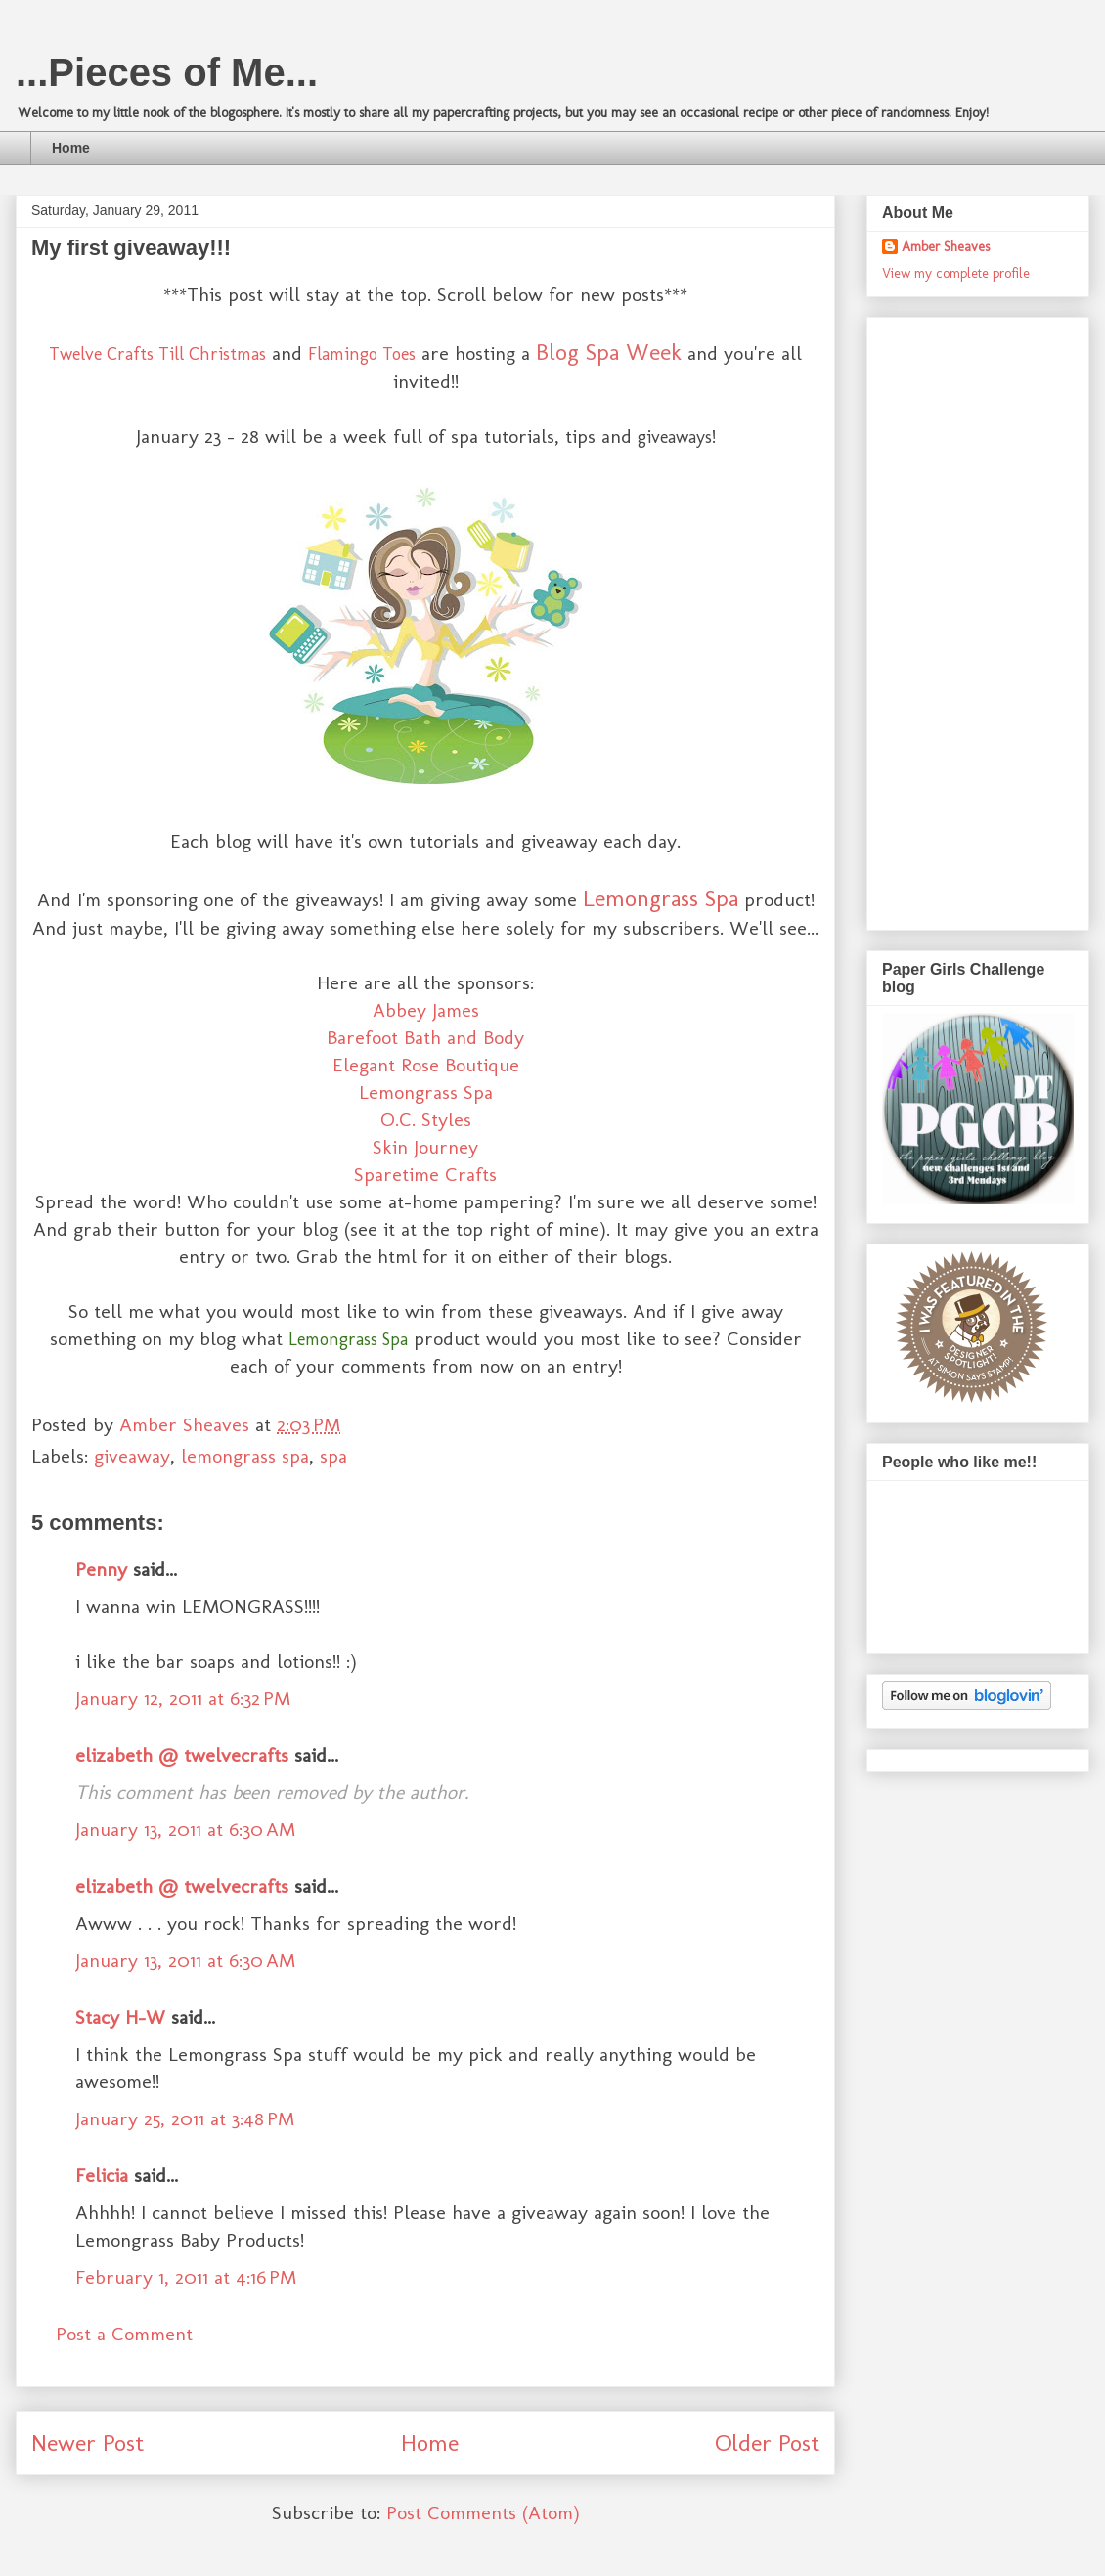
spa (333, 1455)
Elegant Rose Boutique (425, 1064)
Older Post (767, 2442)
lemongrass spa (245, 1455)
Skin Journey (425, 1146)
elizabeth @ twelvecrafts (181, 1755)
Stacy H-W (120, 2017)
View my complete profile (956, 273)
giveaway (132, 1455)
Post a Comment (124, 2333)
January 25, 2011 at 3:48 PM (184, 2118)
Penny (101, 1569)
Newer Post (87, 2442)
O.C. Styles (425, 1119)
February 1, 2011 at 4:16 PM (185, 2277)
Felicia (101, 2175)
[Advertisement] (957, 618)
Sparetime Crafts (425, 1174)
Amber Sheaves (946, 247)
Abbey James (426, 1010)
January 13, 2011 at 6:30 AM (185, 1829)
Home (71, 147)
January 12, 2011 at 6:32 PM (182, 1698)
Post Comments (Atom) (483, 2512)
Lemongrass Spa (660, 898)
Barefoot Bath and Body (425, 1037)
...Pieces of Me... (167, 72)
